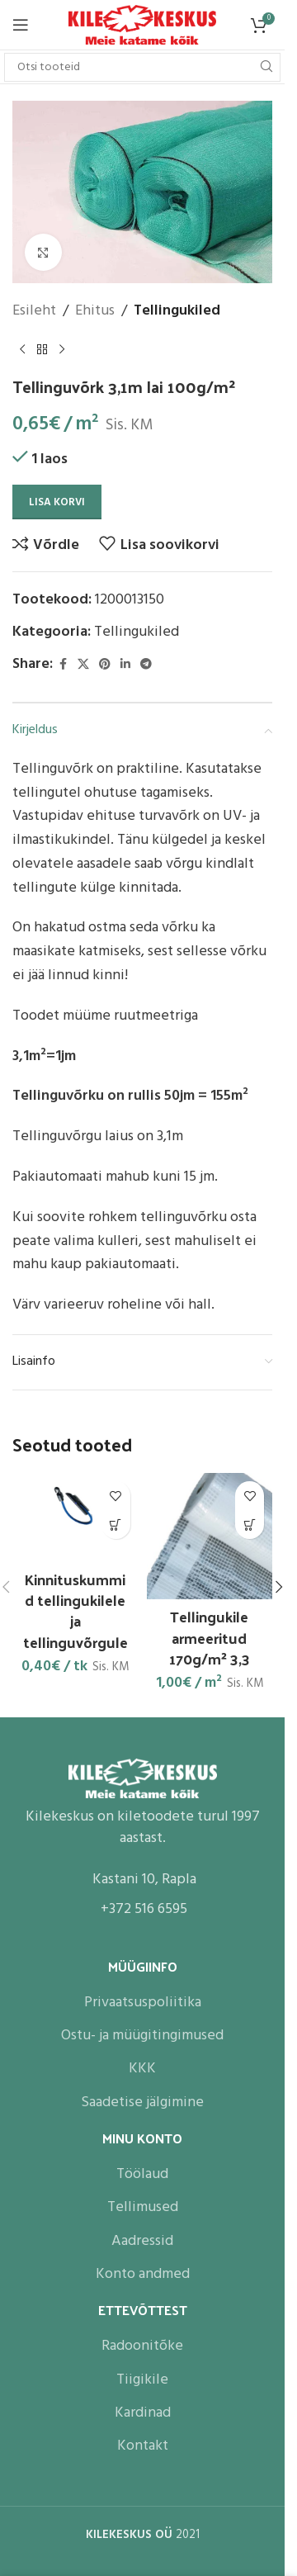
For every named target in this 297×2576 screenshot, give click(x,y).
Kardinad (143, 2411)
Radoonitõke (142, 2344)
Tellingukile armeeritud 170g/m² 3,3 (209, 1637)
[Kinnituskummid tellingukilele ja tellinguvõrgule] (75, 1517)
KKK (142, 2067)
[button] (115, 1524)
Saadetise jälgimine (142, 2101)
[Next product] (62, 350)
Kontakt (142, 2444)
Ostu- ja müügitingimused (142, 2034)
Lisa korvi (57, 502)
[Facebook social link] (63, 665)
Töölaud (142, 2173)
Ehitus (95, 311)
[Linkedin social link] (125, 665)
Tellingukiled (177, 311)
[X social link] (83, 665)
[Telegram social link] (146, 665)
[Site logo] (142, 25)
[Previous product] (22, 350)
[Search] (142, 67)
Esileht (34, 311)
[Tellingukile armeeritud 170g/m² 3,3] (210, 1536)
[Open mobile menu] (20, 24)
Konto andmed (143, 2273)
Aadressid (142, 2240)
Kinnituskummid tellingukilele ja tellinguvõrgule (75, 1610)
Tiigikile (142, 2378)
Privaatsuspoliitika (142, 2001)
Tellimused (142, 2206)
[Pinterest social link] (105, 665)
